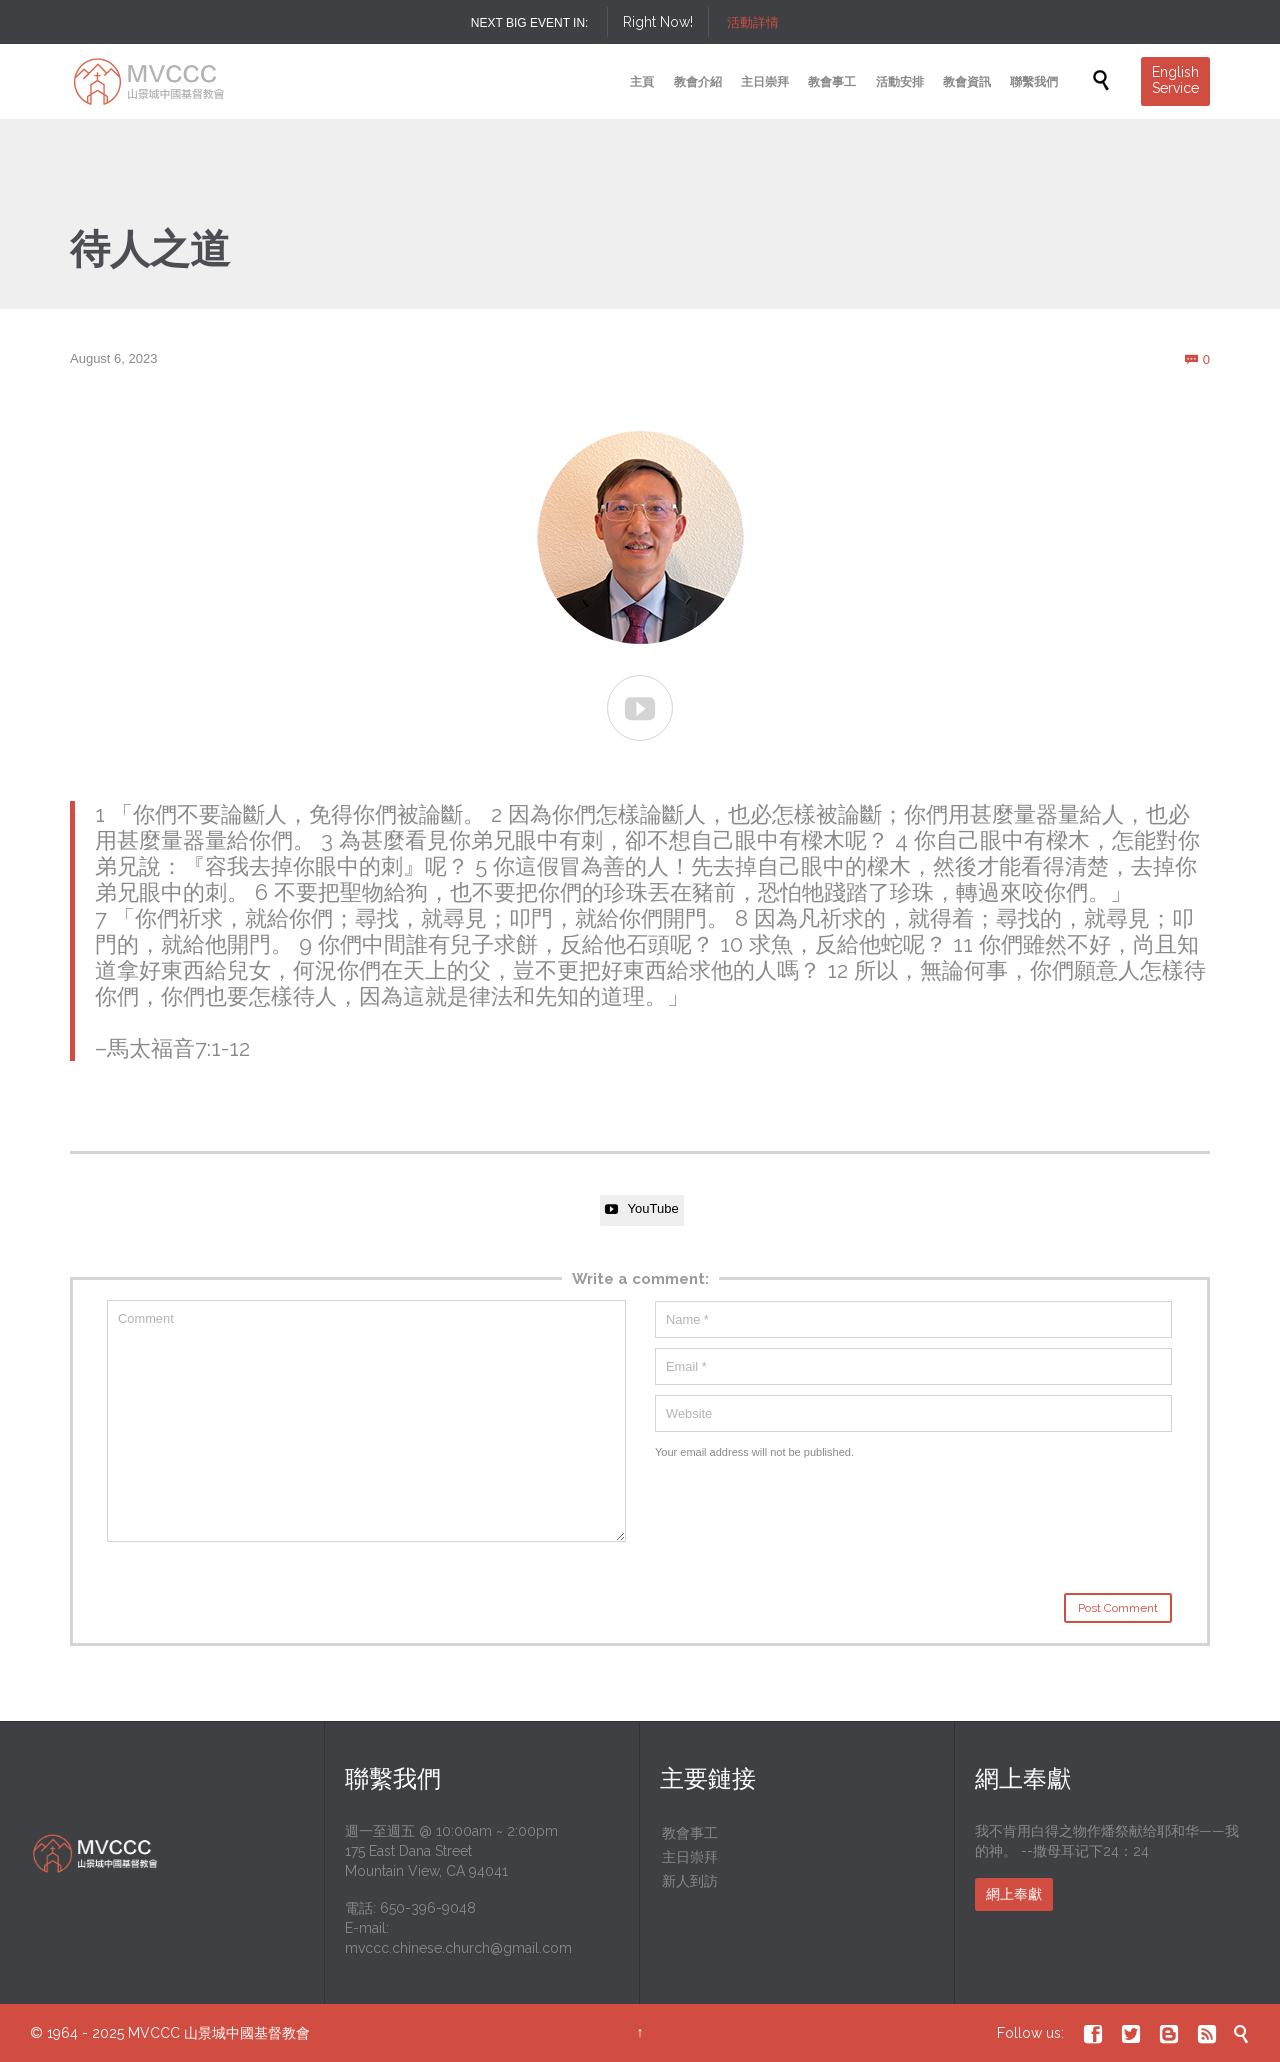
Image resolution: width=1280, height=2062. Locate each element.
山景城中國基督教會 (247, 2033)
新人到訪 (690, 1881)
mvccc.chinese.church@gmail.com (458, 1948)
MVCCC (154, 2033)
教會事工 (690, 1833)
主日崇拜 (690, 1857)
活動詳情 (753, 22)
